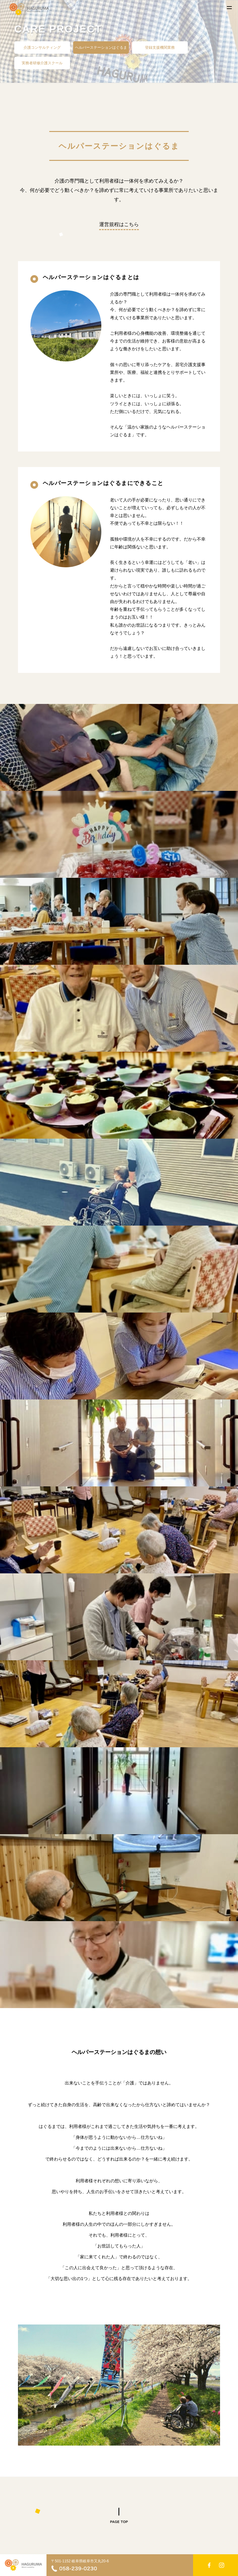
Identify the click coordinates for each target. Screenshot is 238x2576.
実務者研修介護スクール (42, 63)
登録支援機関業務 (160, 47)
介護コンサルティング (42, 47)
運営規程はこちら (119, 224)
